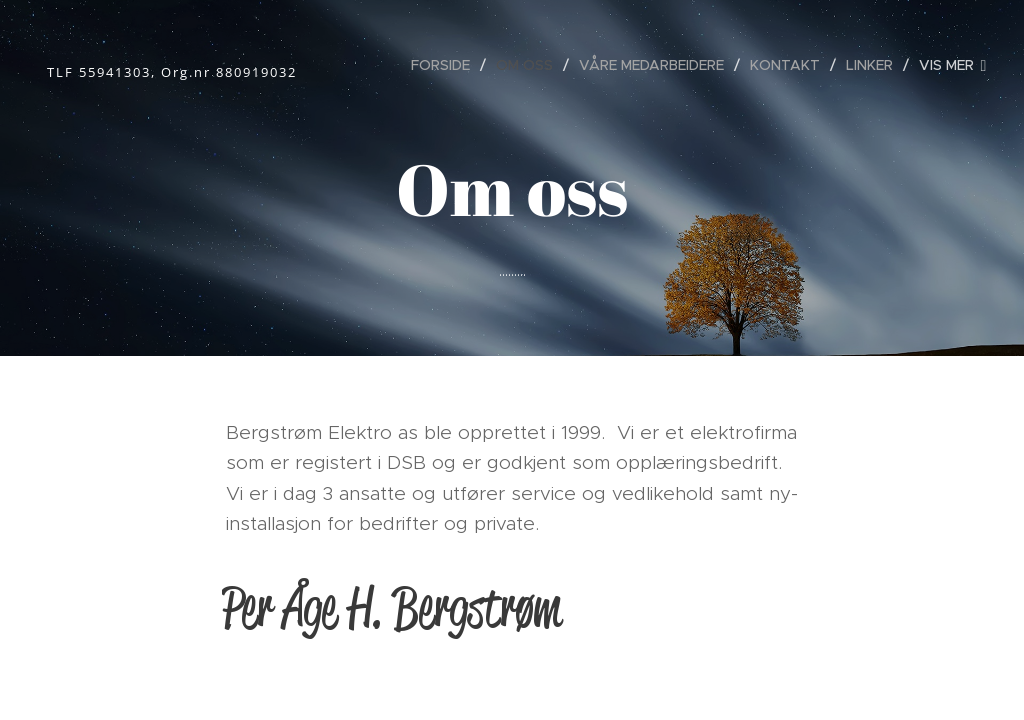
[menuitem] (446, 65)
